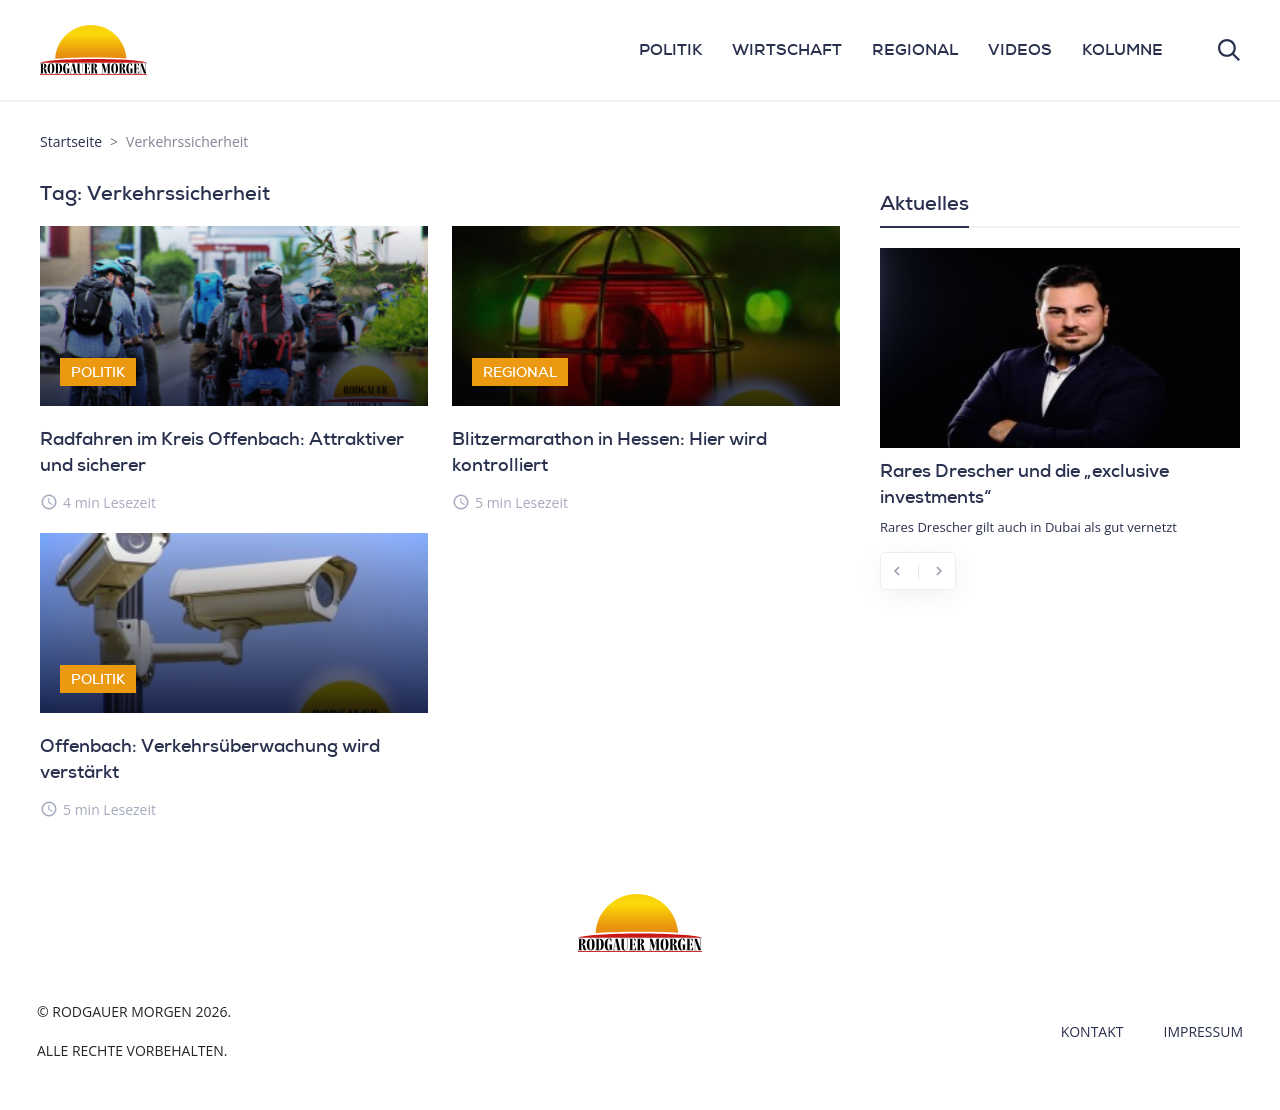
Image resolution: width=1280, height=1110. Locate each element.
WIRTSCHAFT (787, 49)
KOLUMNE (1122, 49)
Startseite (71, 141)
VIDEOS (1020, 49)
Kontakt (1092, 1031)
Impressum (1204, 1031)
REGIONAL (915, 49)
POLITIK (670, 49)
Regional (520, 372)
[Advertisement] (1060, 754)
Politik (98, 372)
